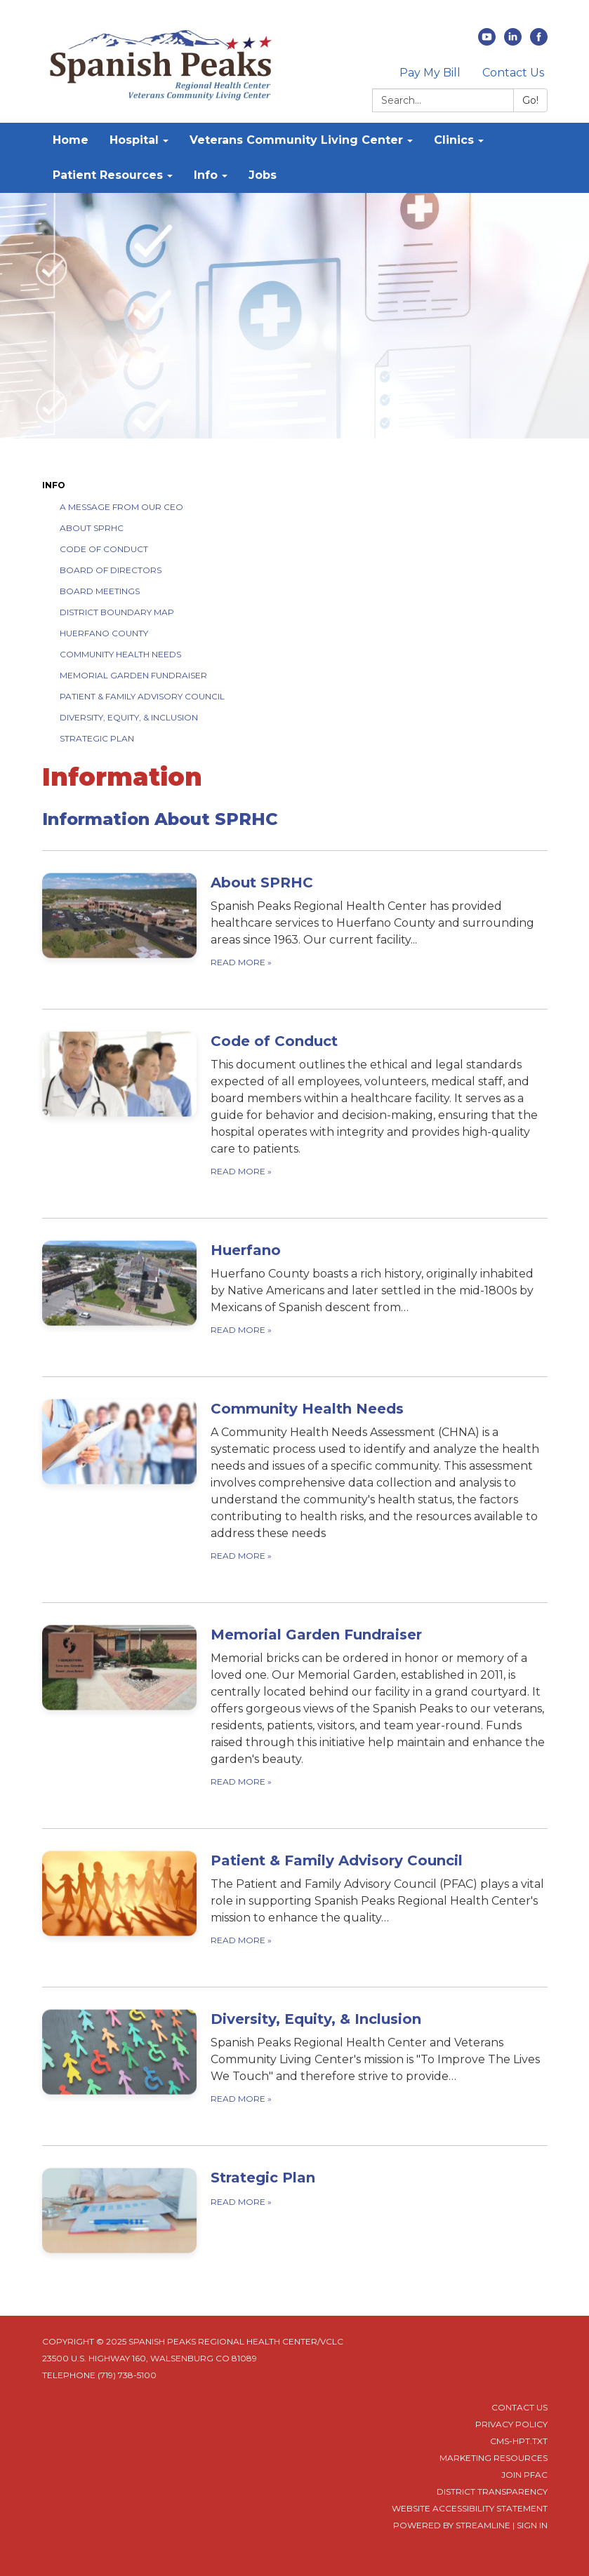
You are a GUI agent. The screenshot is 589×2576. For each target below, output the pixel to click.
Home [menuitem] (70, 140)
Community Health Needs (120, 654)
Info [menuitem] (206, 175)
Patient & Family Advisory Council (142, 696)
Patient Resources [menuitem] (108, 175)
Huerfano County (104, 633)
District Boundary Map (117, 612)
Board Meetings (100, 591)
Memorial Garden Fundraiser (133, 675)
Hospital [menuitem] (134, 140)
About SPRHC (92, 528)
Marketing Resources (493, 2458)
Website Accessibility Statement (470, 2508)
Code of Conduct (104, 549)
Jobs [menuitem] (263, 175)
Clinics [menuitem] (454, 140)
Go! (530, 100)
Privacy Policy (511, 2424)
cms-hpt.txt (519, 2441)
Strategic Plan (97, 738)
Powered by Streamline (451, 2525)
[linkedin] (513, 41)
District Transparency (492, 2491)
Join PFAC (524, 2474)
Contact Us (513, 72)
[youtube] (487, 41)
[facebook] (539, 41)
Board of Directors (110, 570)
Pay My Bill (430, 72)
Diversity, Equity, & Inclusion (129, 717)
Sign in (532, 2525)
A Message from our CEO (121, 507)
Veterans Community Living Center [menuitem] (296, 140)
